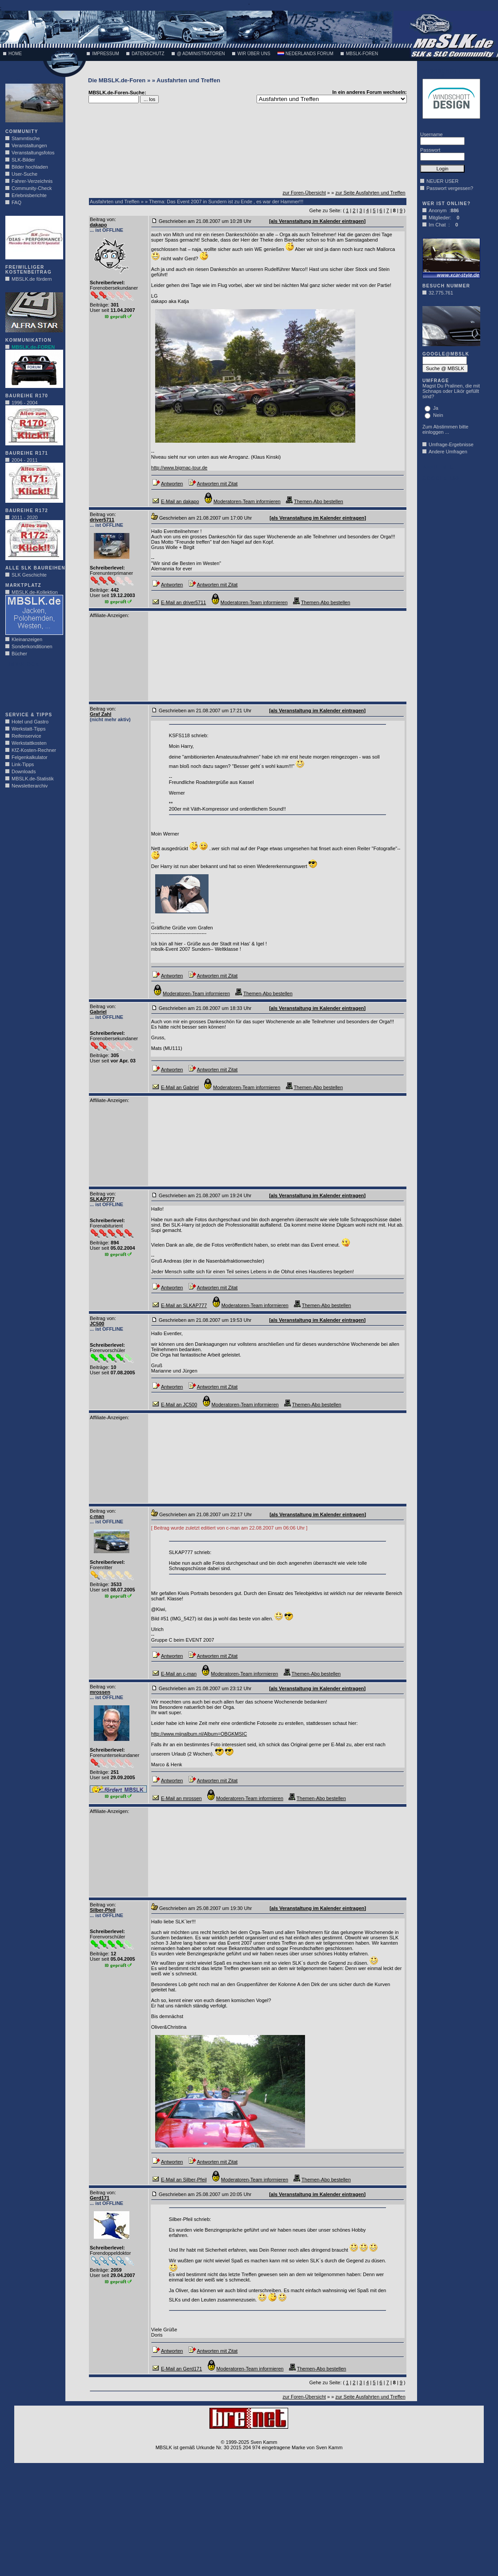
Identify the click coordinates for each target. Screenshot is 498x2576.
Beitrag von (102, 219)
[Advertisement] (32, 687)
